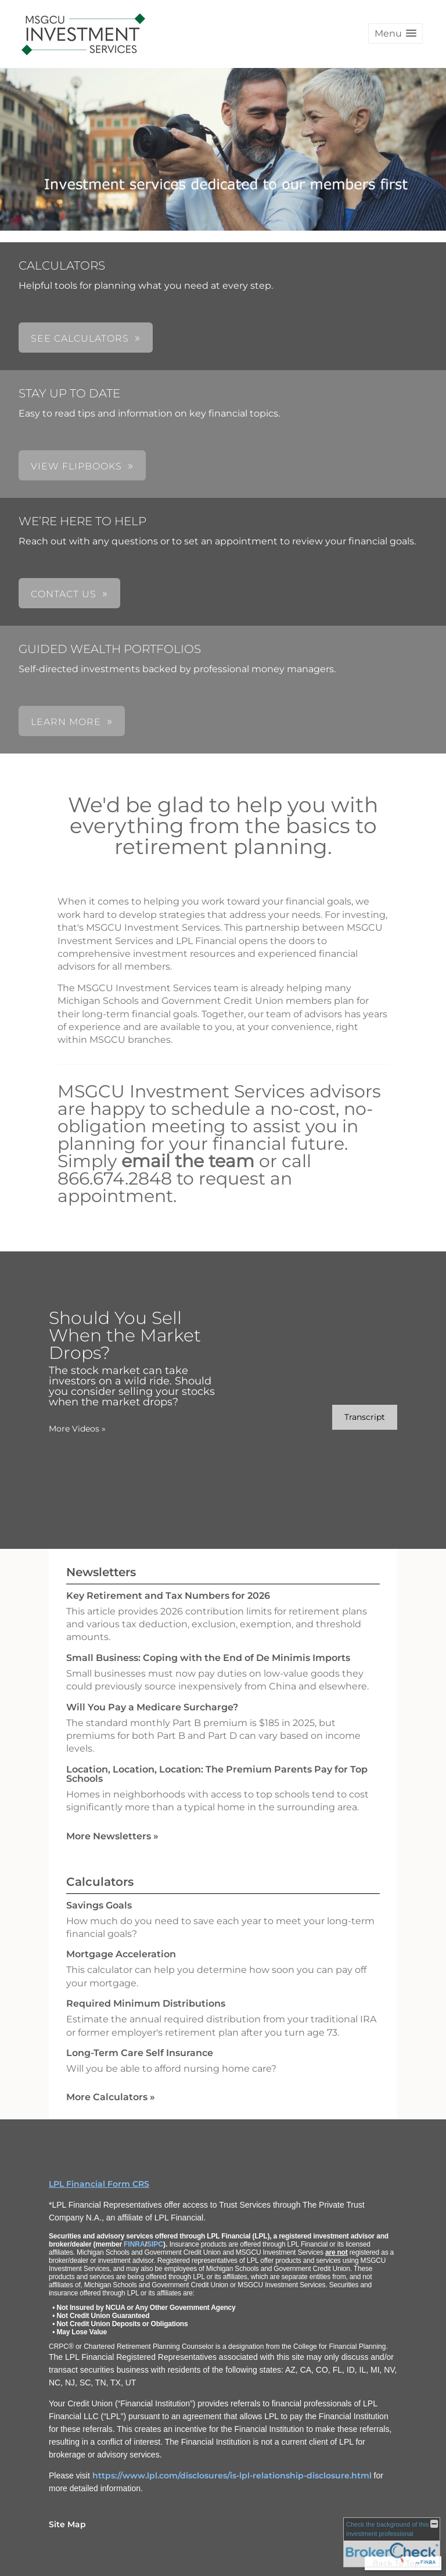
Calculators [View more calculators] (100, 1882)
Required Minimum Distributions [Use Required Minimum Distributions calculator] (145, 2003)
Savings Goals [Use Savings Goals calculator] (99, 1905)
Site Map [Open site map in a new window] (67, 2524)
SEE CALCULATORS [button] (80, 338)
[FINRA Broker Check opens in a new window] (391, 2542)
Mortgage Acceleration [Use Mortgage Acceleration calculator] (121, 1954)
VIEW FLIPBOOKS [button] (76, 466)
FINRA (134, 2244)
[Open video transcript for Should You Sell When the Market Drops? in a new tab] (364, 1417)
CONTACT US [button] (63, 594)
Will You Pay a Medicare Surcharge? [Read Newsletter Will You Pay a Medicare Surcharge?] (152, 1707)
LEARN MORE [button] (66, 721)
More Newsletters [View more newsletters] (112, 1836)
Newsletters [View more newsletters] (101, 1572)
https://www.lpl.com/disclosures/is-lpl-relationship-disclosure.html (232, 2475)
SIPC (155, 2244)
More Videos (77, 1429)
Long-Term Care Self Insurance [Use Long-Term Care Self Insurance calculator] (139, 2052)
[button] (395, 33)
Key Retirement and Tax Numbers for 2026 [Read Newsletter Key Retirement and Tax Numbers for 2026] (168, 1595)
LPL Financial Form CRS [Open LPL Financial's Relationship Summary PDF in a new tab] (99, 2184)
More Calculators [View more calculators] (110, 2097)
